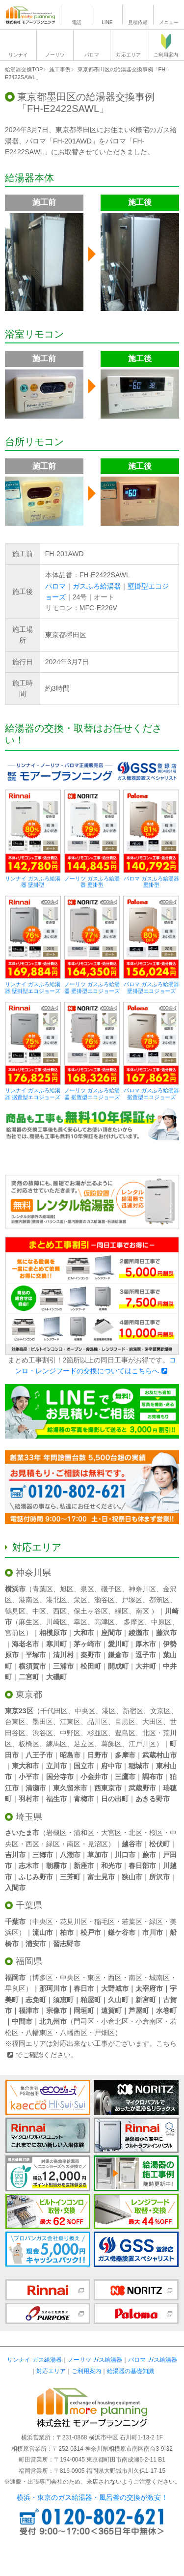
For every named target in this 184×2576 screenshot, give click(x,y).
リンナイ (18, 54)
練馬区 (56, 1744)
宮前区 (15, 1633)
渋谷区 (42, 1733)
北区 (149, 1733)
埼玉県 (29, 1817)
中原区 (161, 1622)
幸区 (80, 1622)
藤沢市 (166, 1633)
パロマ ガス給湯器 (152, 2359)
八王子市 (39, 1755)
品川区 (97, 1722)
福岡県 (29, 1961)
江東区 (70, 1722)
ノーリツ (55, 54)
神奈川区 (142, 1589)
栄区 (80, 1600)
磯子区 (111, 1589)
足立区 (84, 1744)
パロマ (91, 54)
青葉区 (42, 1589)
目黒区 (125, 1722)
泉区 (87, 1589)
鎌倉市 (118, 1655)
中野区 (70, 1733)
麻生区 (29, 1622)
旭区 (67, 1589)
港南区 (29, 1600)
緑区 (122, 1611)
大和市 (84, 1633)
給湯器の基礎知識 (130, 2371)
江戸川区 (142, 1744)
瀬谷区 (104, 1600)
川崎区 (56, 1622)
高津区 (104, 1622)
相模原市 (53, 1633)
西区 (60, 1611)
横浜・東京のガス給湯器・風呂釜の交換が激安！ (92, 2497)
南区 (142, 1611)
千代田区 (54, 1711)
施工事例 (60, 69)
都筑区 (159, 1600)
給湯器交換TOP (24, 69)
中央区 (85, 1711)
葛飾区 (111, 1744)
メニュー (169, 22)
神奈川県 (33, 1573)
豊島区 (125, 1733)
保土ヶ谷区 (91, 1611)
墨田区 (42, 1722)
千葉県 (29, 1905)
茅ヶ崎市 (87, 1644)
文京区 (160, 1711)
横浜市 (15, 1589)
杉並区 (97, 1733)
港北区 (56, 1600)
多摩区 (134, 1622)
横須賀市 (32, 1666)
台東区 (15, 1722)
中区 (39, 1611)
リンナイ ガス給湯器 (34, 2359)
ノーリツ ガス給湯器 (95, 2359)
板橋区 (29, 1744)
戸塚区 (132, 1600)
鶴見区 (15, 1611)
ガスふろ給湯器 (97, 586)
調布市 (152, 1777)
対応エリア (128, 54)
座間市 (111, 1633)
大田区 (152, 1722)
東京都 (29, 1694)
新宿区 (133, 1711)
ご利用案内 (166, 54)
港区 (109, 1711)
